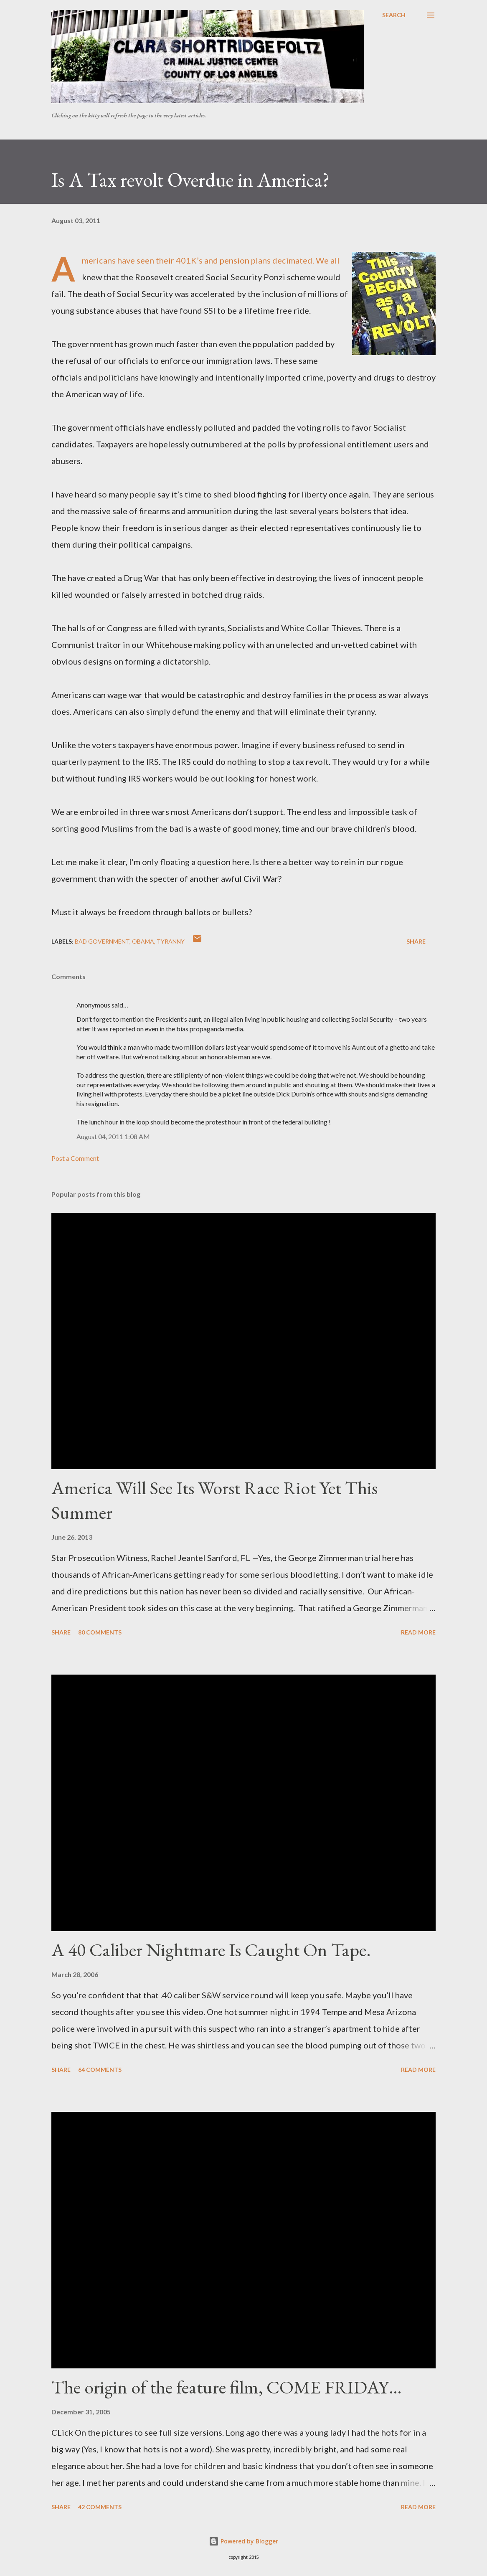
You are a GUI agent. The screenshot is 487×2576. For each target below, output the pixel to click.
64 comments (100, 2069)
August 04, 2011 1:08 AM (113, 1136)
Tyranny (171, 941)
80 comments (100, 1632)
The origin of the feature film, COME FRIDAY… (226, 2387)
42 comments (100, 2506)
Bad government (102, 941)
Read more (418, 1632)
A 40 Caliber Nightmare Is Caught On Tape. (211, 1950)
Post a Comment (75, 1158)
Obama (143, 941)
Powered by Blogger (243, 2541)
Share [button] (416, 941)
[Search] (394, 15)
